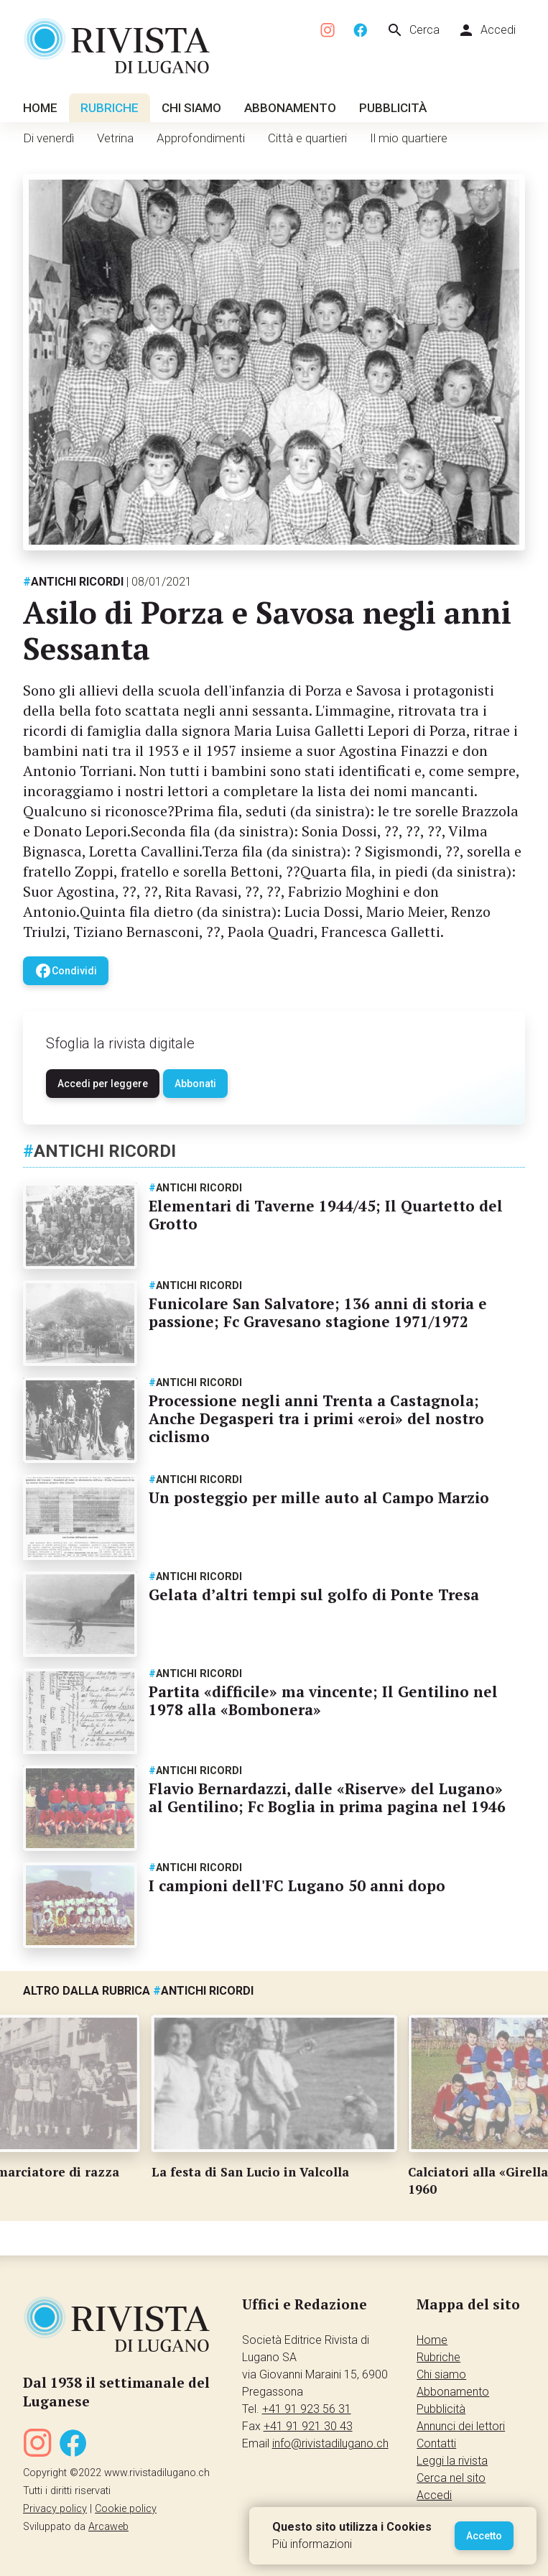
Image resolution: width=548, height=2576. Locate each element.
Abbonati (195, 1083)
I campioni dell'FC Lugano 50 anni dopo (297, 1885)
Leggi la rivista (452, 2460)
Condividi (65, 970)
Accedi (487, 30)
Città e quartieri (307, 138)
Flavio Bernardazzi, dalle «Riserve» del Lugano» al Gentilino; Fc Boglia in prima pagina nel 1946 (327, 1797)
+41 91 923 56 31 (306, 2409)
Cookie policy (126, 2509)
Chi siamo (191, 108)
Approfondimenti (201, 138)
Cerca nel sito (451, 2478)
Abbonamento (290, 108)
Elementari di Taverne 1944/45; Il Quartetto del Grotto (326, 1215)
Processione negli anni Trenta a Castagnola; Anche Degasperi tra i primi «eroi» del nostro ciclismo (316, 1418)
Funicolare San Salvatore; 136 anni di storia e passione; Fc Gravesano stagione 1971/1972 (318, 1312)
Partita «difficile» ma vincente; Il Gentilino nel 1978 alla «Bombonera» (323, 1700)
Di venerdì (48, 138)
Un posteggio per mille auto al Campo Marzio (319, 1497)
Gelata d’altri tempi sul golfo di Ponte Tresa (314, 1594)
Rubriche (109, 108)
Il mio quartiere (408, 138)
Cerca (413, 30)
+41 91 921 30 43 (308, 2426)
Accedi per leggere (102, 1083)
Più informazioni (312, 2544)
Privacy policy (55, 2509)
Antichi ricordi (73, 581)
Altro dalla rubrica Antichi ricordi (138, 1991)
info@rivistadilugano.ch (330, 2443)
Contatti (436, 2443)
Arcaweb (108, 2527)
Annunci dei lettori (461, 2426)
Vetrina (115, 138)
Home (40, 108)
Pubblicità (393, 108)
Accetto (484, 2536)
